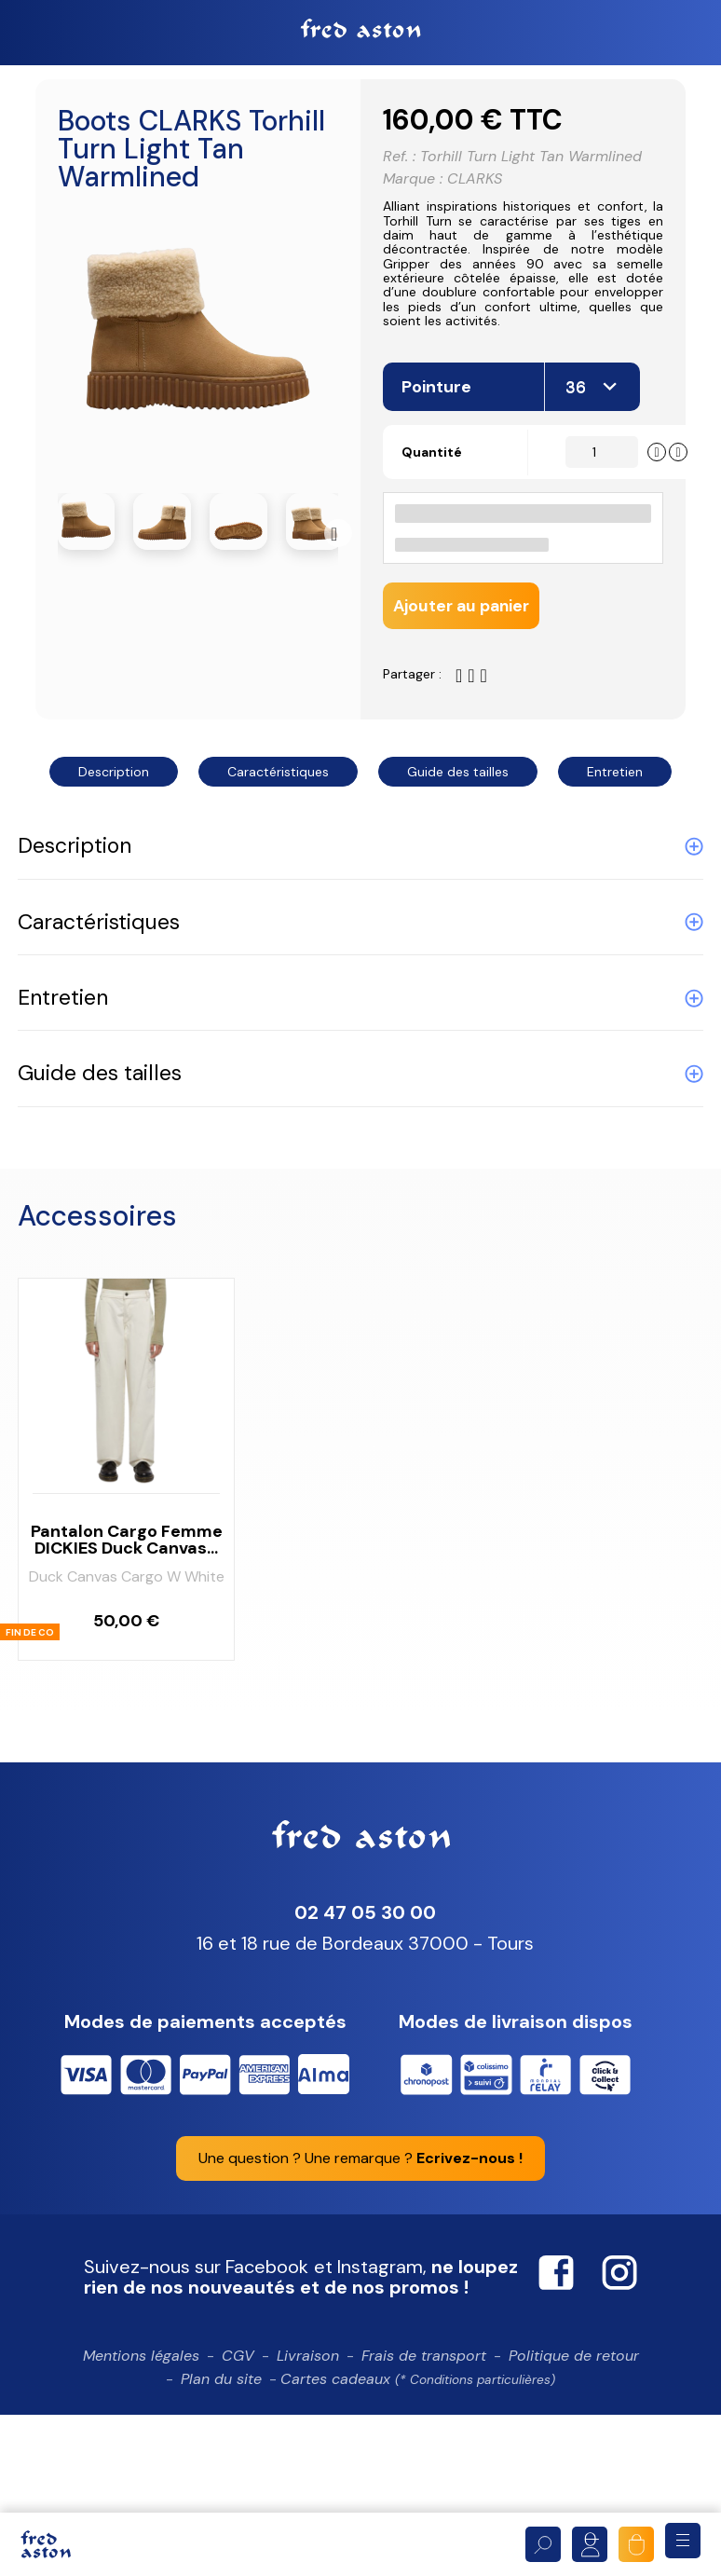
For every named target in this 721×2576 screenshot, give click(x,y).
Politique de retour (574, 2461)
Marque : (412, 184)
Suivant (338, 537)
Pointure (438, 488)
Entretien (615, 878)
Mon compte (589, 2544)
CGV (238, 2461)
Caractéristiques (278, 878)
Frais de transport (423, 2461)
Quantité (437, 554)
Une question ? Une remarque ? (360, 2263)
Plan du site (221, 2485)
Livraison (308, 2461)
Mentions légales (141, 2461)
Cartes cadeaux (417, 2485)
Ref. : (399, 162)
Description (113, 878)
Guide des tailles (458, 878)
